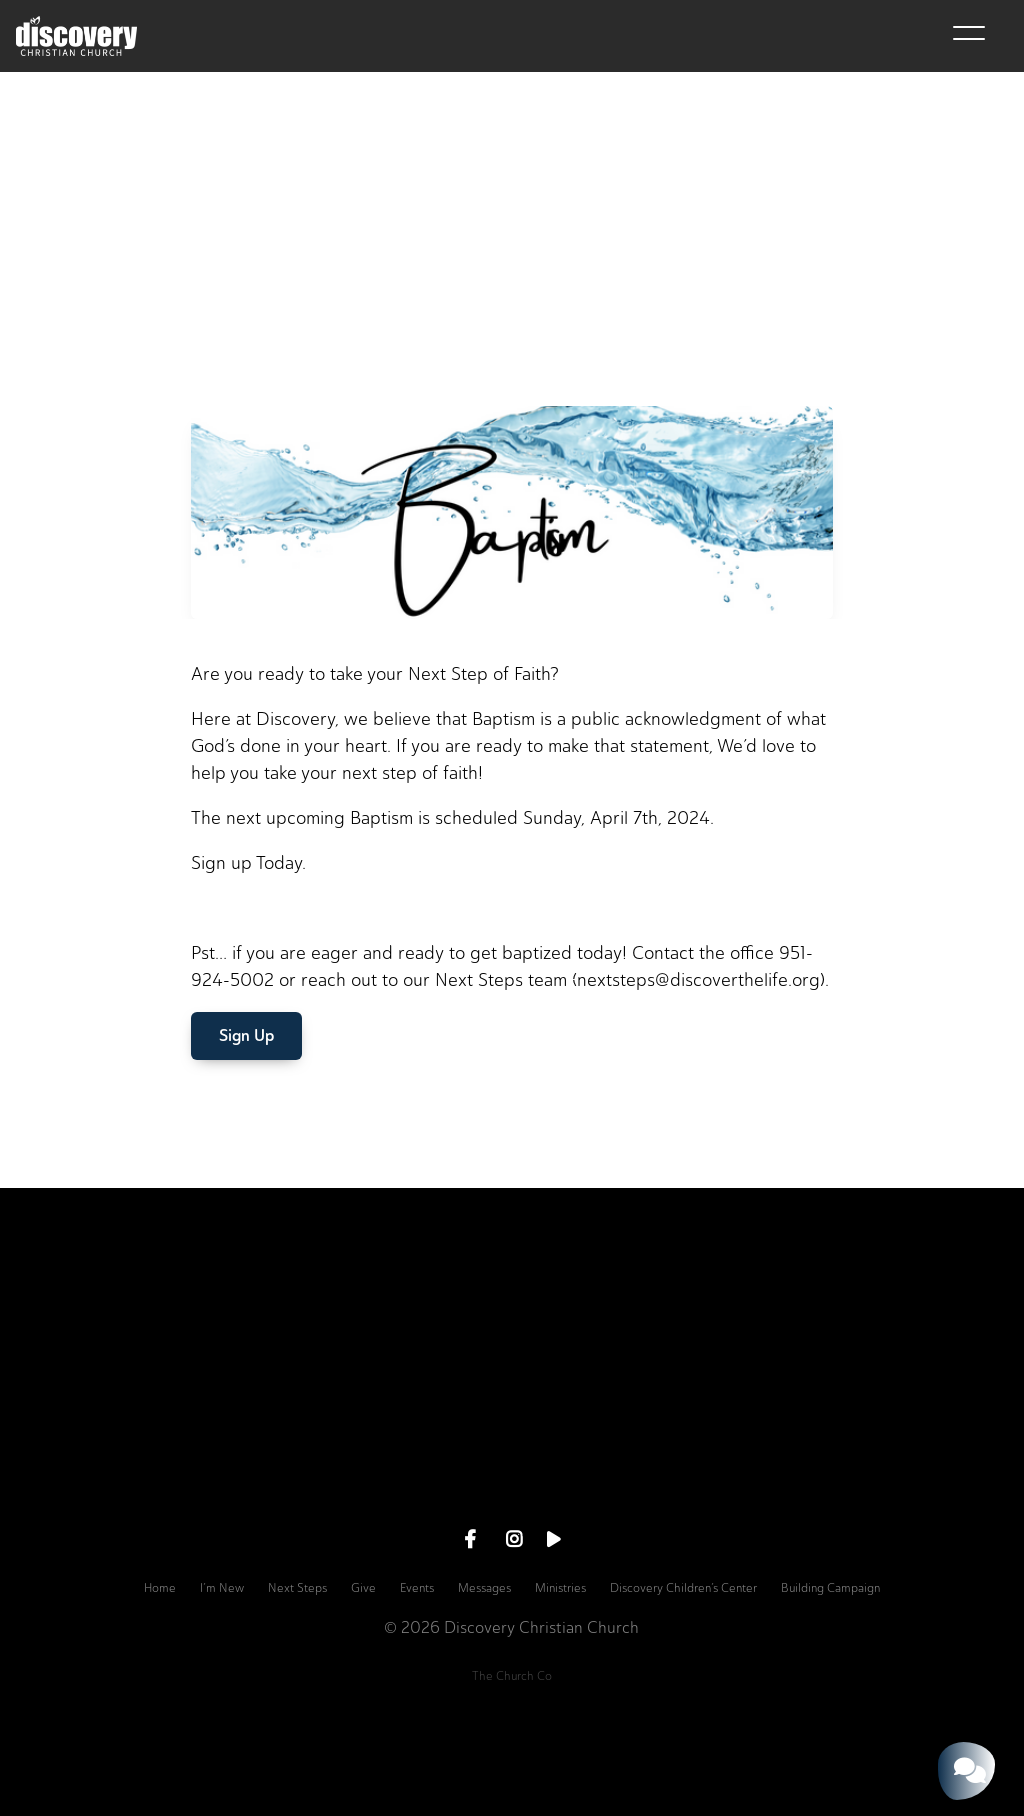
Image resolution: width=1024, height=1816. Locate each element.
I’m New (222, 1588)
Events (417, 1588)
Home (160, 1588)
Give (363, 1588)
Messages (484, 1588)
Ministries (560, 1588)
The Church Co (512, 1676)
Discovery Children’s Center (683, 1588)
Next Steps (297, 1588)
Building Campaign (830, 1588)
